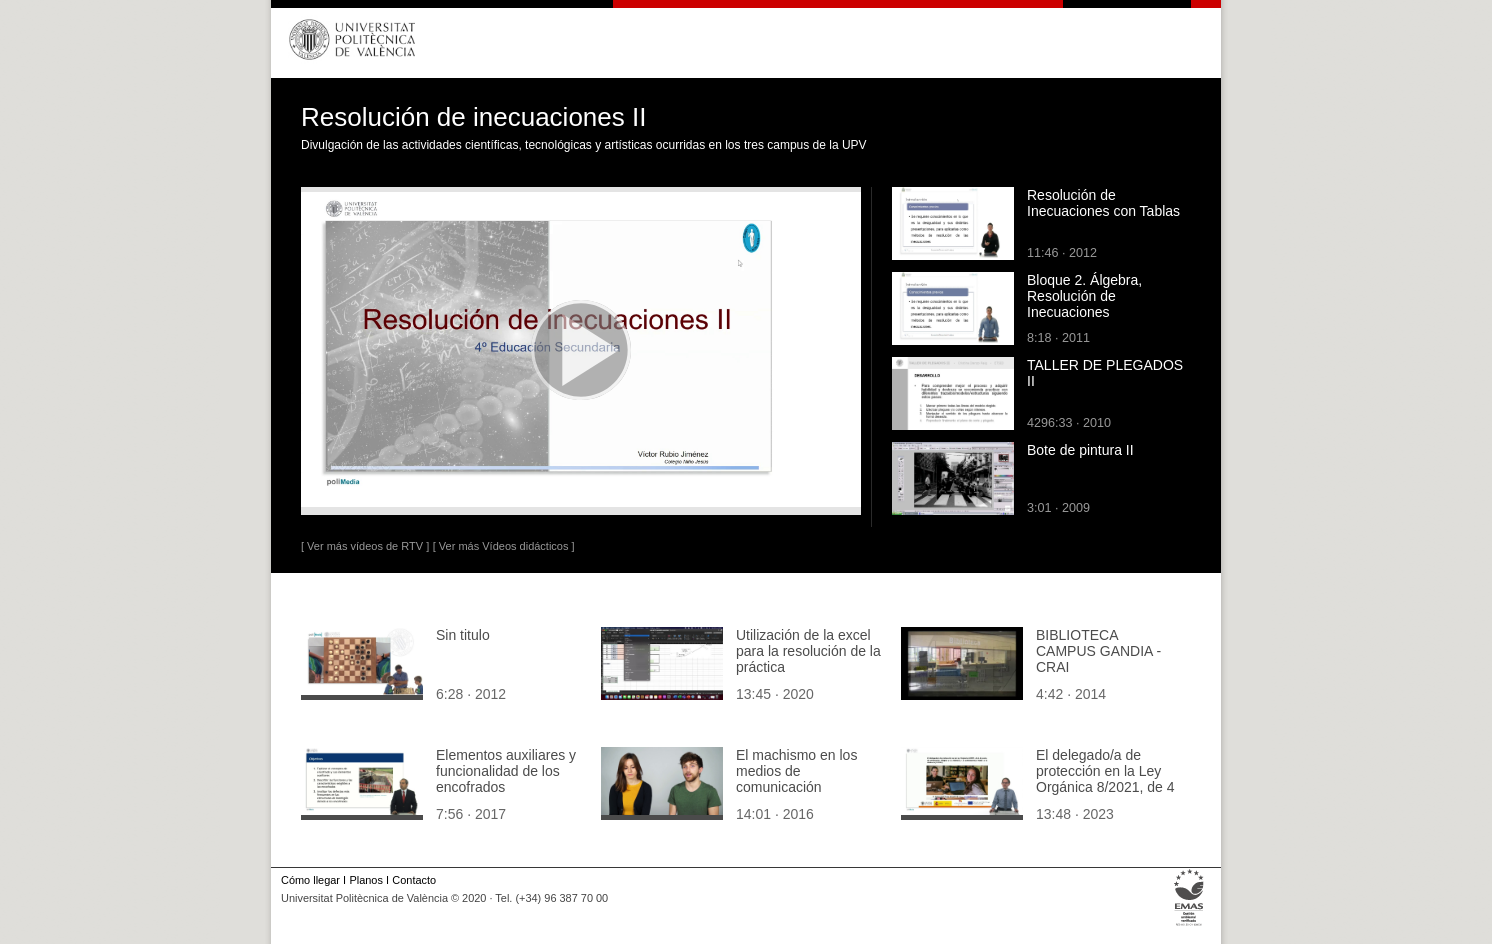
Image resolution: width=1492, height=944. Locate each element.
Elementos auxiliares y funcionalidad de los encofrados (506, 771)
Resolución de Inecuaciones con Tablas (1103, 203)
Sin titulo (463, 635)
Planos (365, 880)
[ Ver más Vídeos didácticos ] (504, 546)
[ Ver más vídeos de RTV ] (365, 546)
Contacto (414, 880)
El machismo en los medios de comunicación (796, 771)
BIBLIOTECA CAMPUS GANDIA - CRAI (1098, 651)
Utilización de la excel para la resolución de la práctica (808, 651)
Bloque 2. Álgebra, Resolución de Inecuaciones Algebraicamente (1084, 304)
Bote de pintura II (1080, 450)
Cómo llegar (310, 880)
